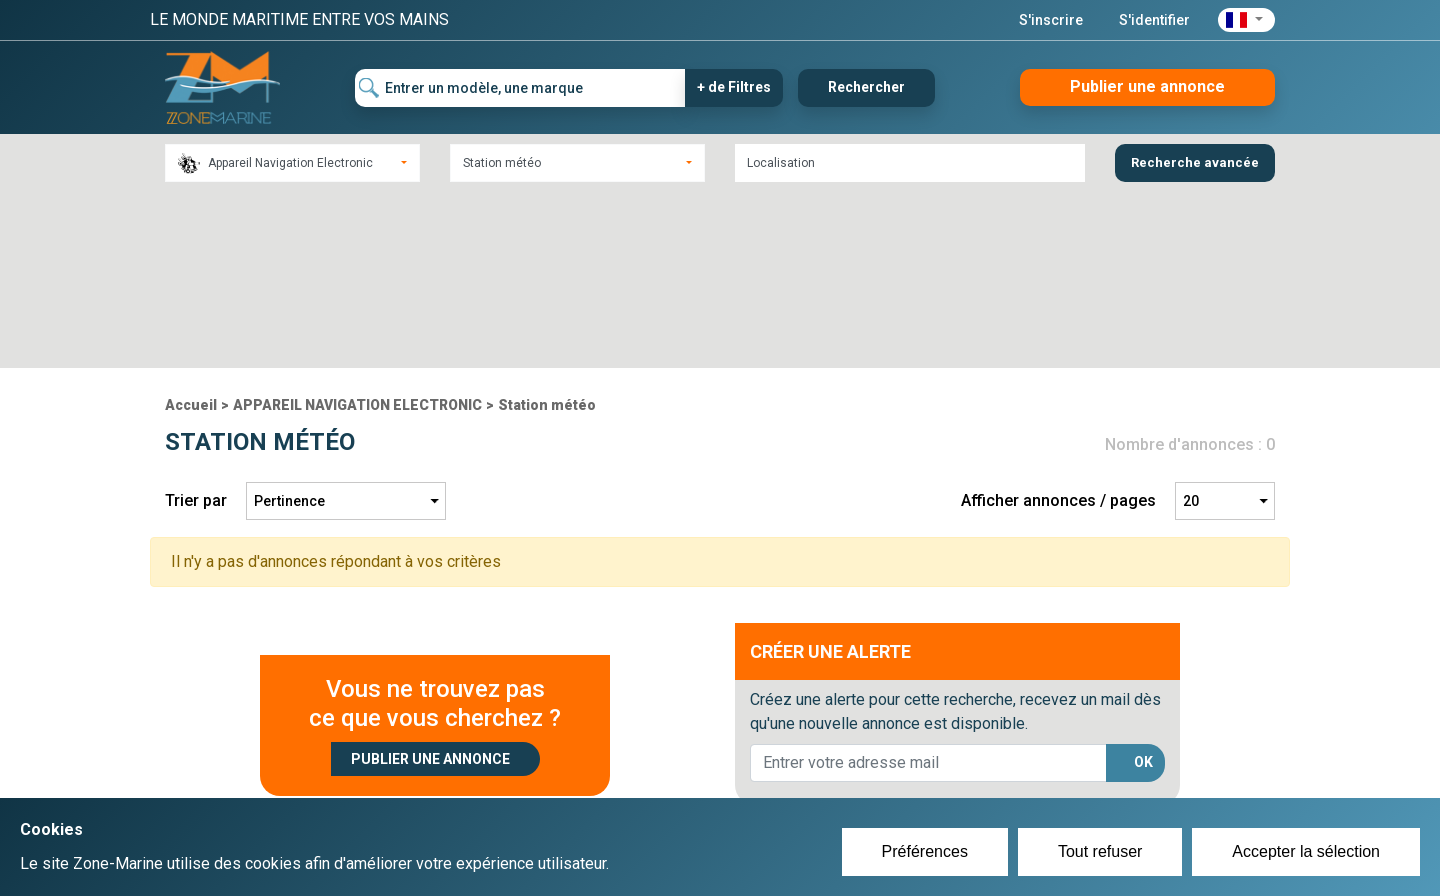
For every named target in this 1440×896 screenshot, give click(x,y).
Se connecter (613, 780)
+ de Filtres (734, 87)
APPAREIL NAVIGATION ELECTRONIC (357, 229)
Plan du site (988, 756)
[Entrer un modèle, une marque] (520, 88)
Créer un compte (626, 756)
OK (1143, 586)
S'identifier (1154, 20)
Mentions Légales (1009, 780)
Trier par (196, 324)
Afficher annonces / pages (1058, 324)
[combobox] (292, 163)
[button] (1246, 20)
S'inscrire (1051, 20)
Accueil (191, 229)
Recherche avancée (1195, 162)
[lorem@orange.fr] (928, 587)
